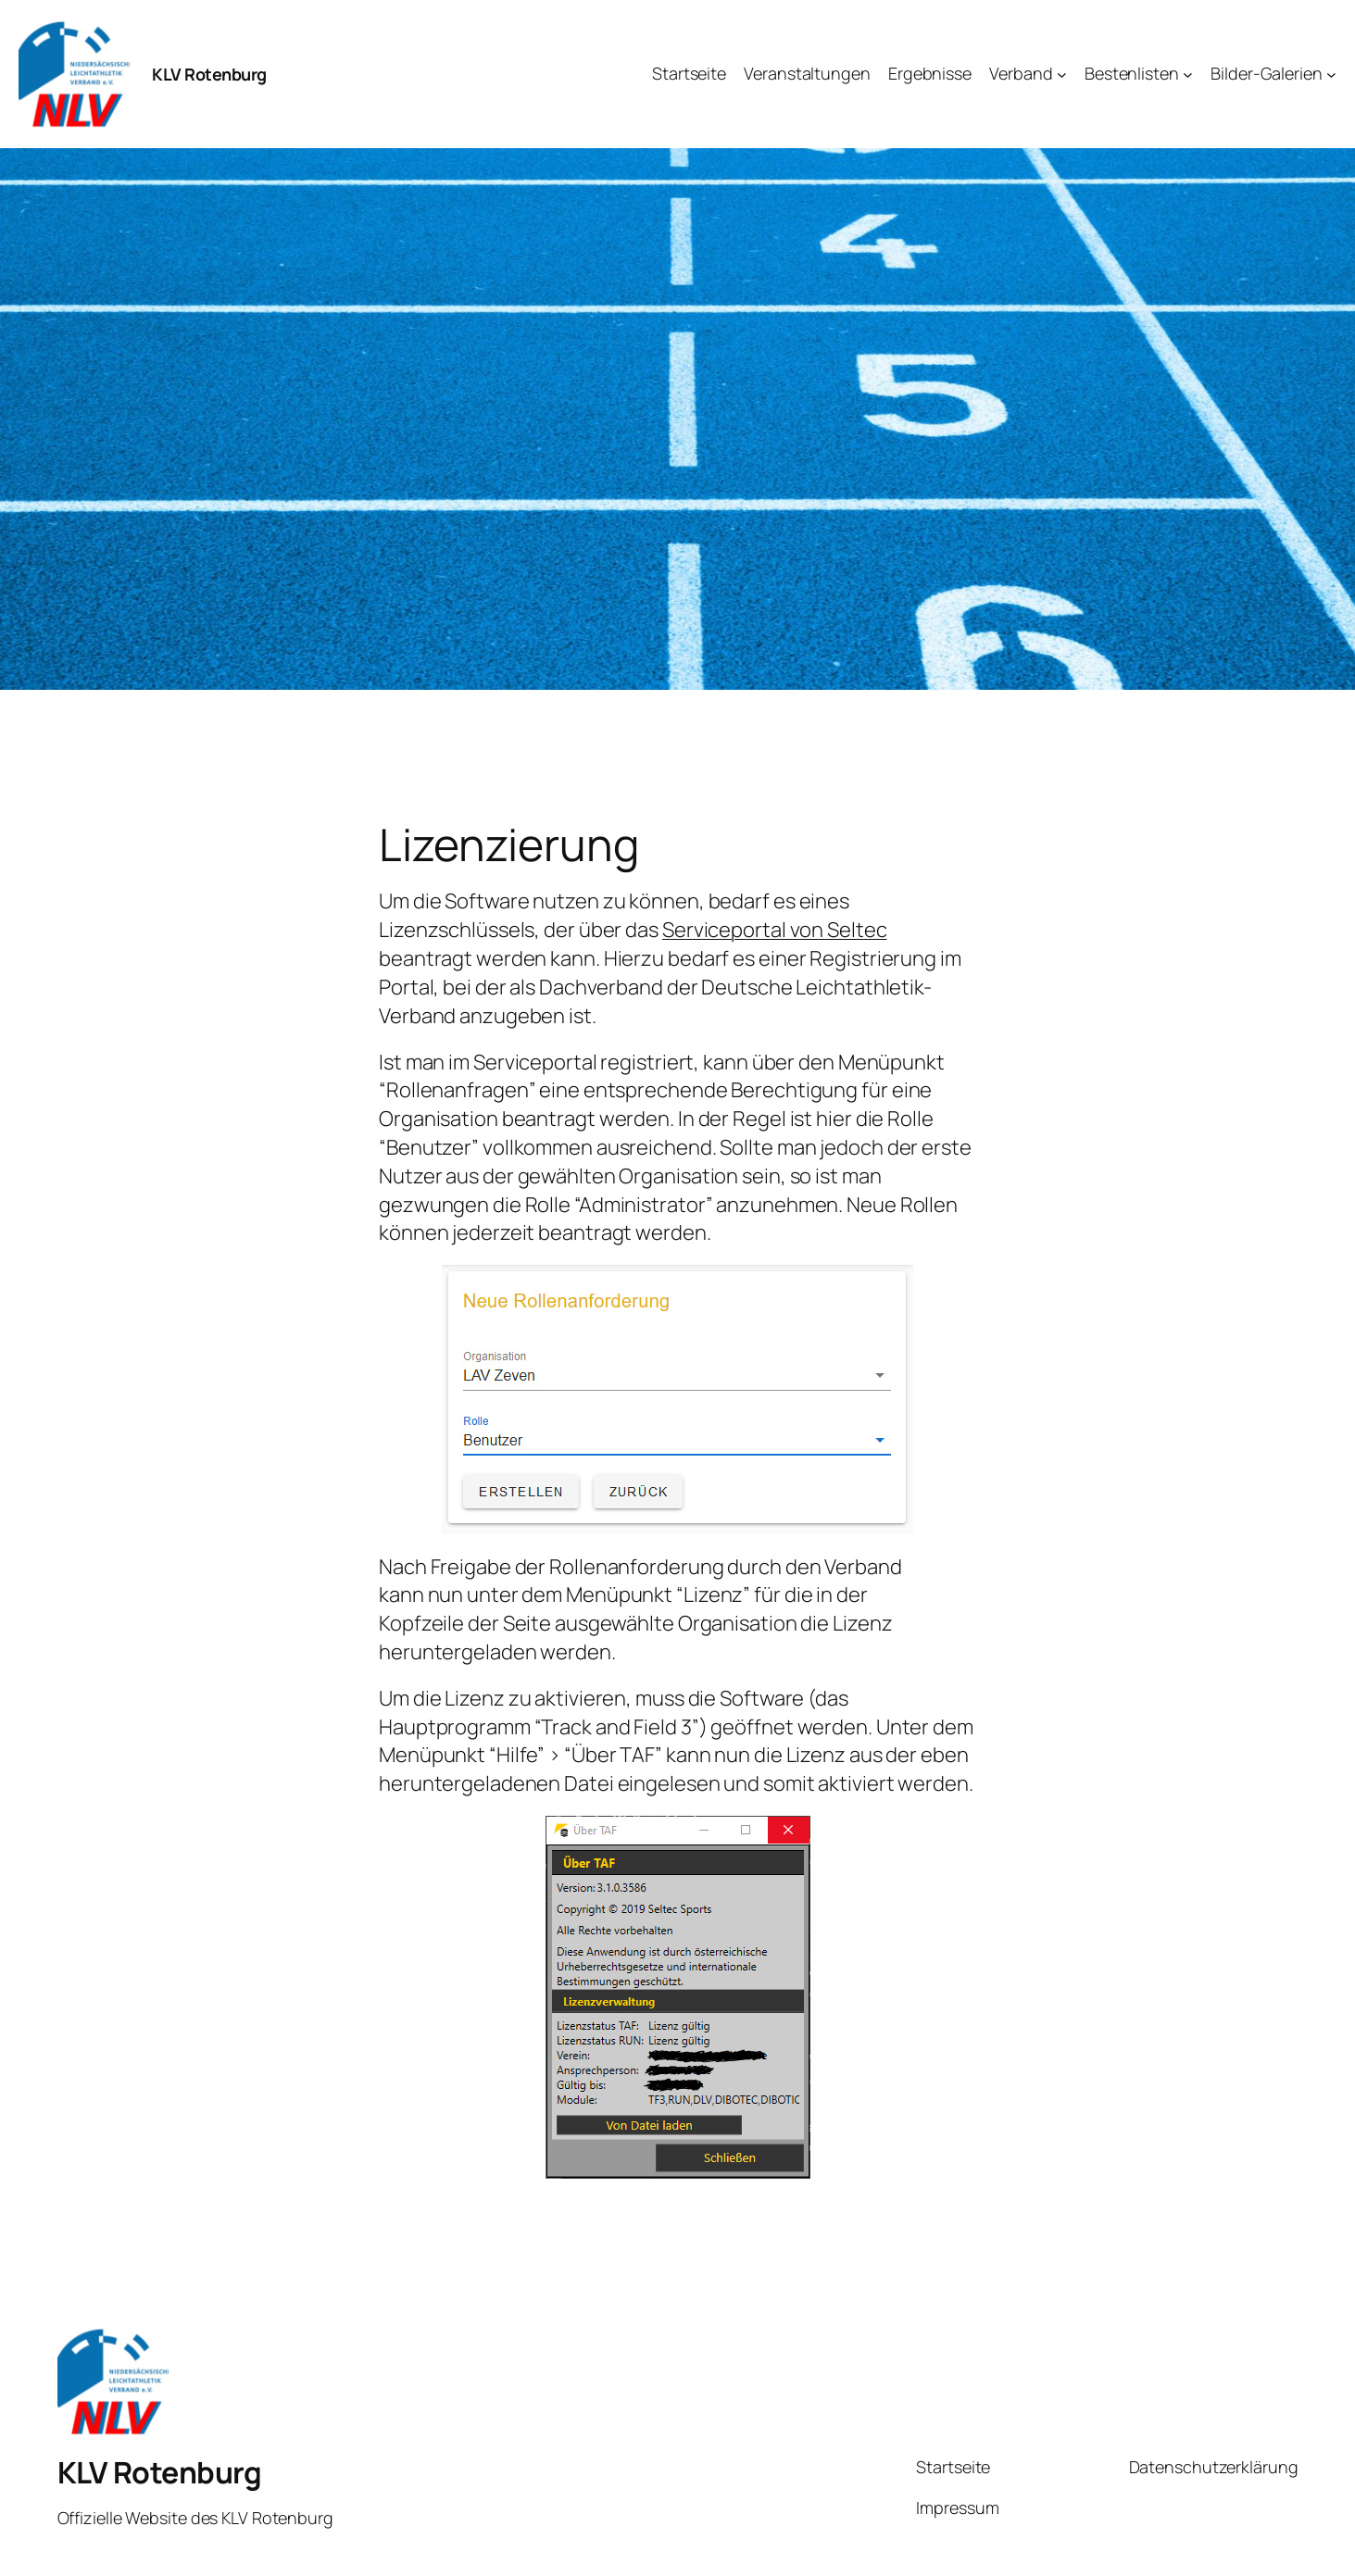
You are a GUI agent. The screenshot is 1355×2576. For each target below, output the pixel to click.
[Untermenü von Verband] (1062, 74)
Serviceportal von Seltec (774, 930)
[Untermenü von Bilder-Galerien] (1331, 74)
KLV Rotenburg (209, 74)
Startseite (953, 2467)
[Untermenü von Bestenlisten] (1188, 74)
